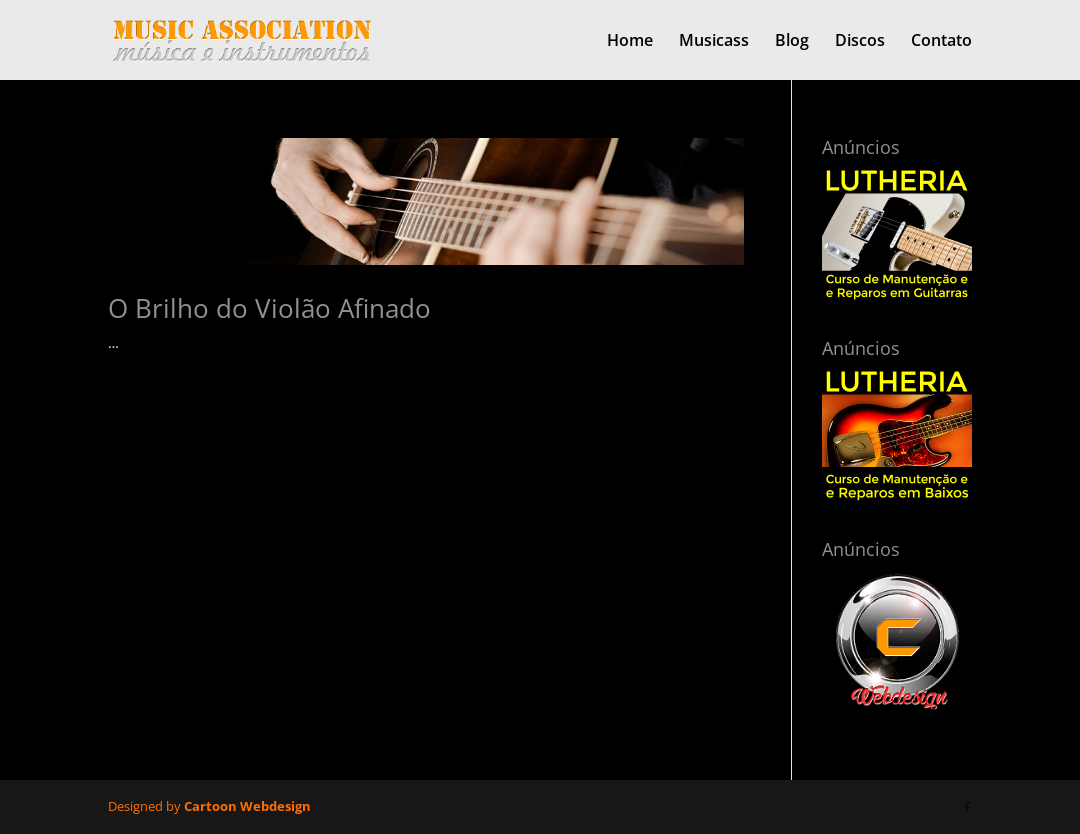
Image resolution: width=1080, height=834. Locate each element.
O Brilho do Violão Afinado (269, 308)
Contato (941, 42)
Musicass (714, 42)
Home (630, 42)
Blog (792, 42)
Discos (860, 42)
